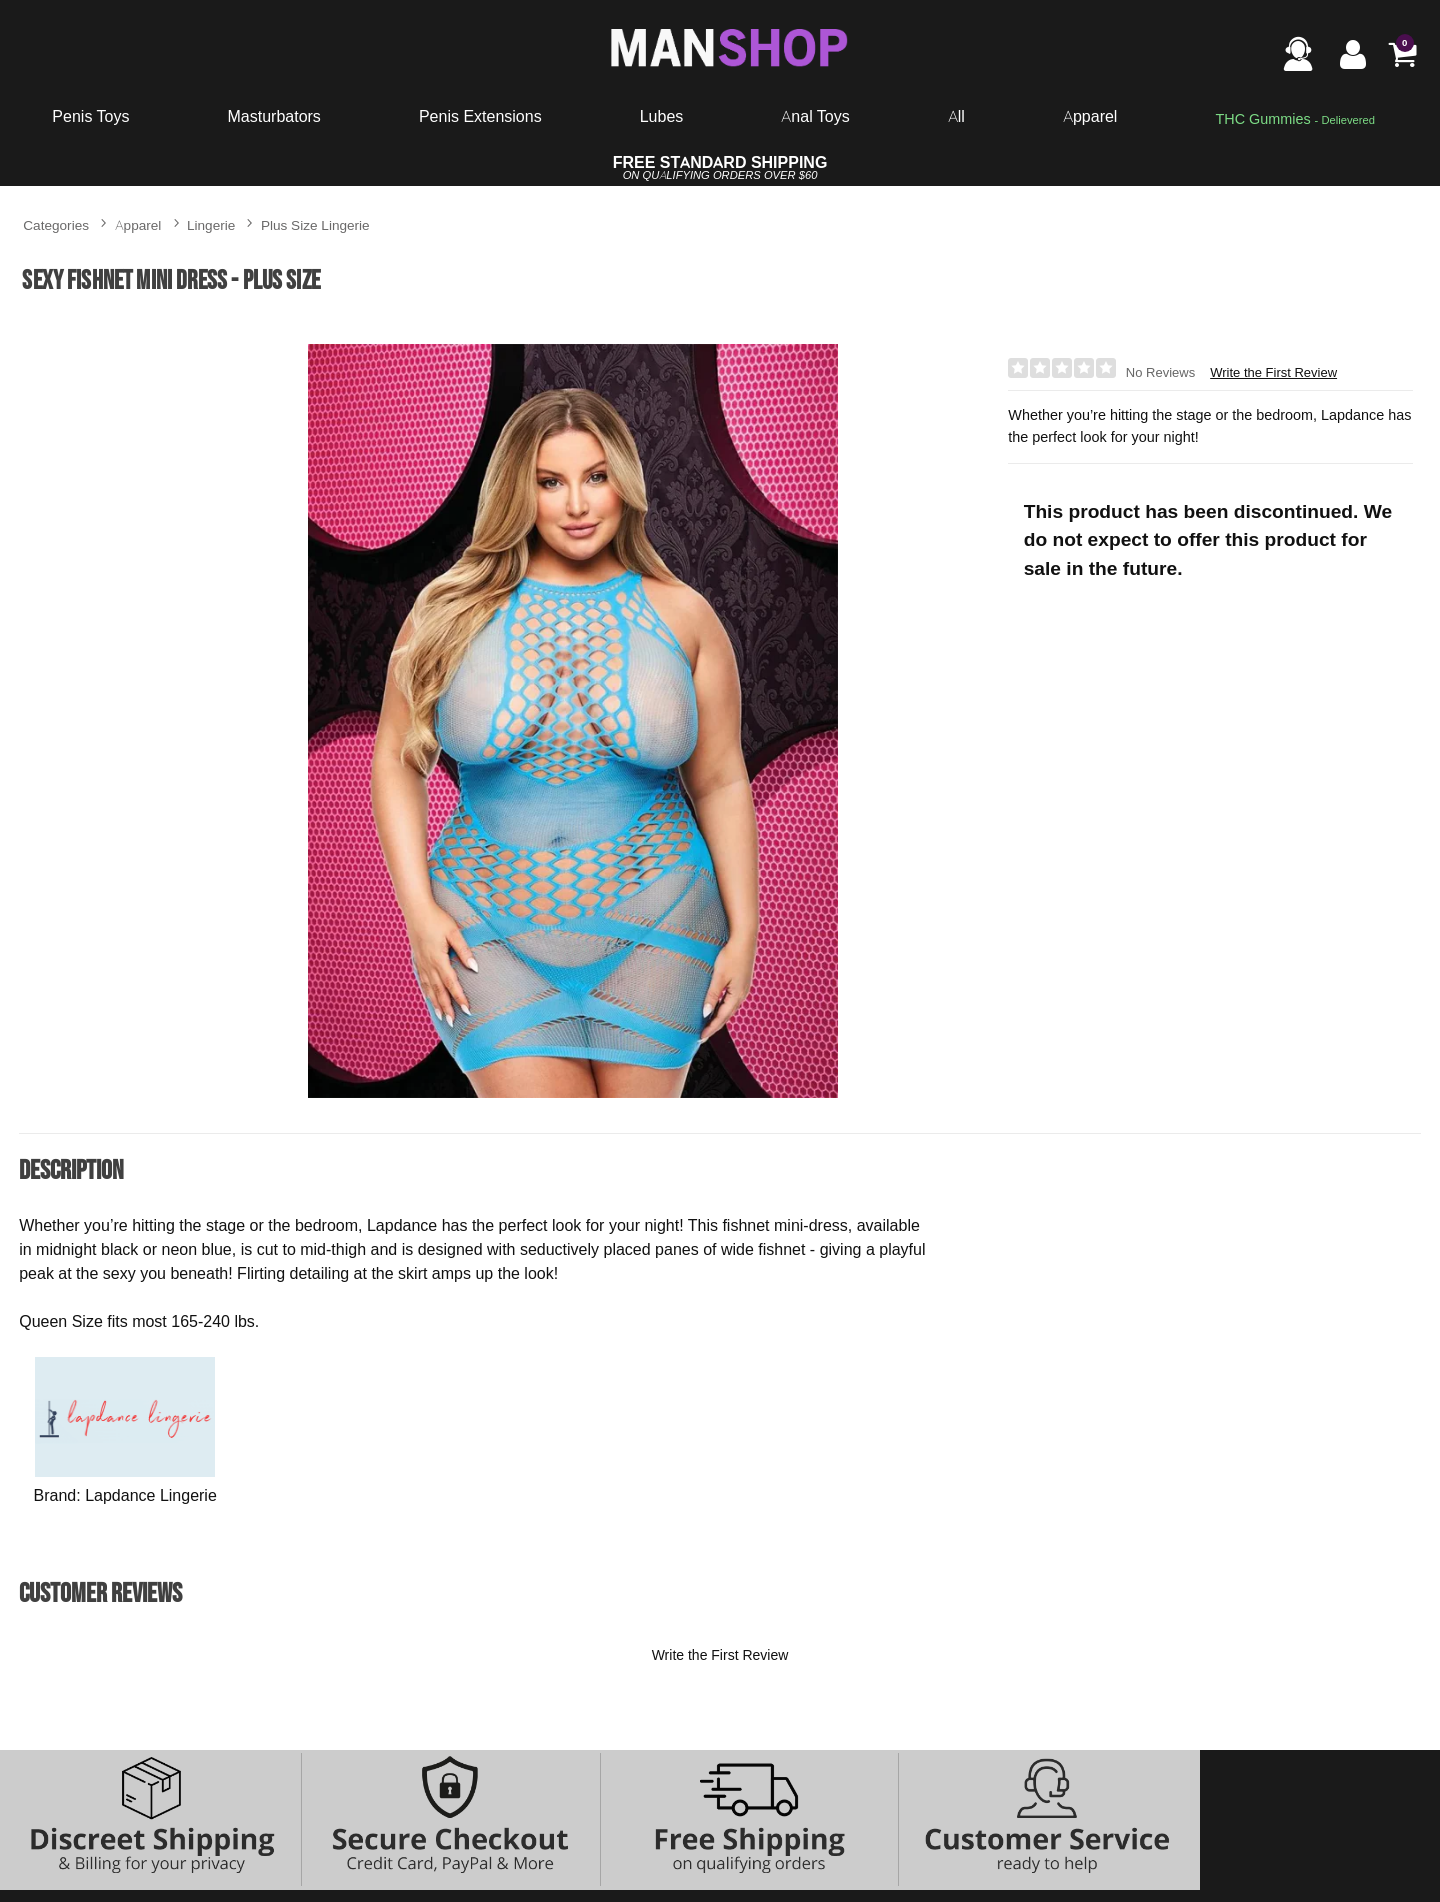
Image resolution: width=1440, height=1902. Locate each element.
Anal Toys (815, 116)
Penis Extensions (480, 116)
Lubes (662, 116)
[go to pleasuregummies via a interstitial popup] (1294, 120)
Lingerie (211, 224)
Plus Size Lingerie (315, 224)
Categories (56, 224)
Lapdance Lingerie (151, 1495)
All (956, 116)
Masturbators (273, 116)
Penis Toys (90, 116)
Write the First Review (1273, 372)
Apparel (1090, 116)
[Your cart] (1402, 53)
